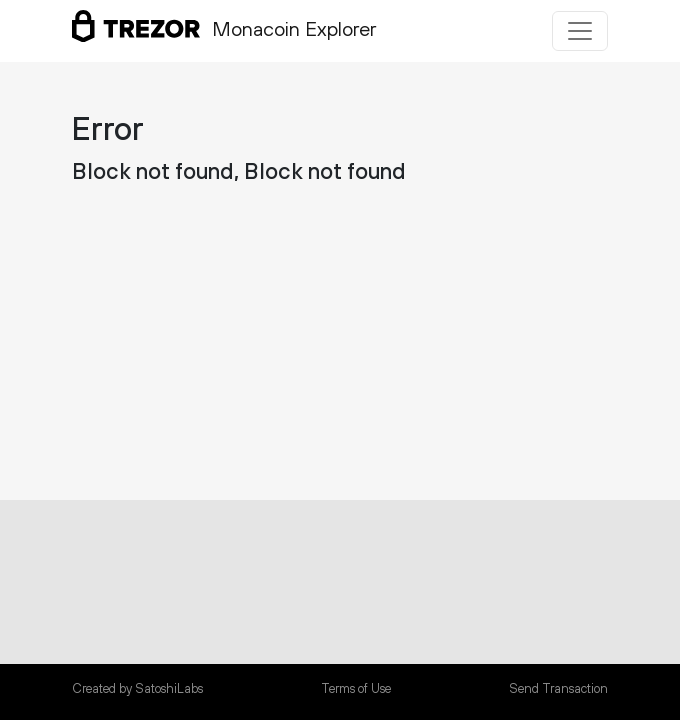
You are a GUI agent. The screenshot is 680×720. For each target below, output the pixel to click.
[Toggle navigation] (580, 31)
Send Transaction (558, 689)
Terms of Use (356, 689)
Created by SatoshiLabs (137, 689)
